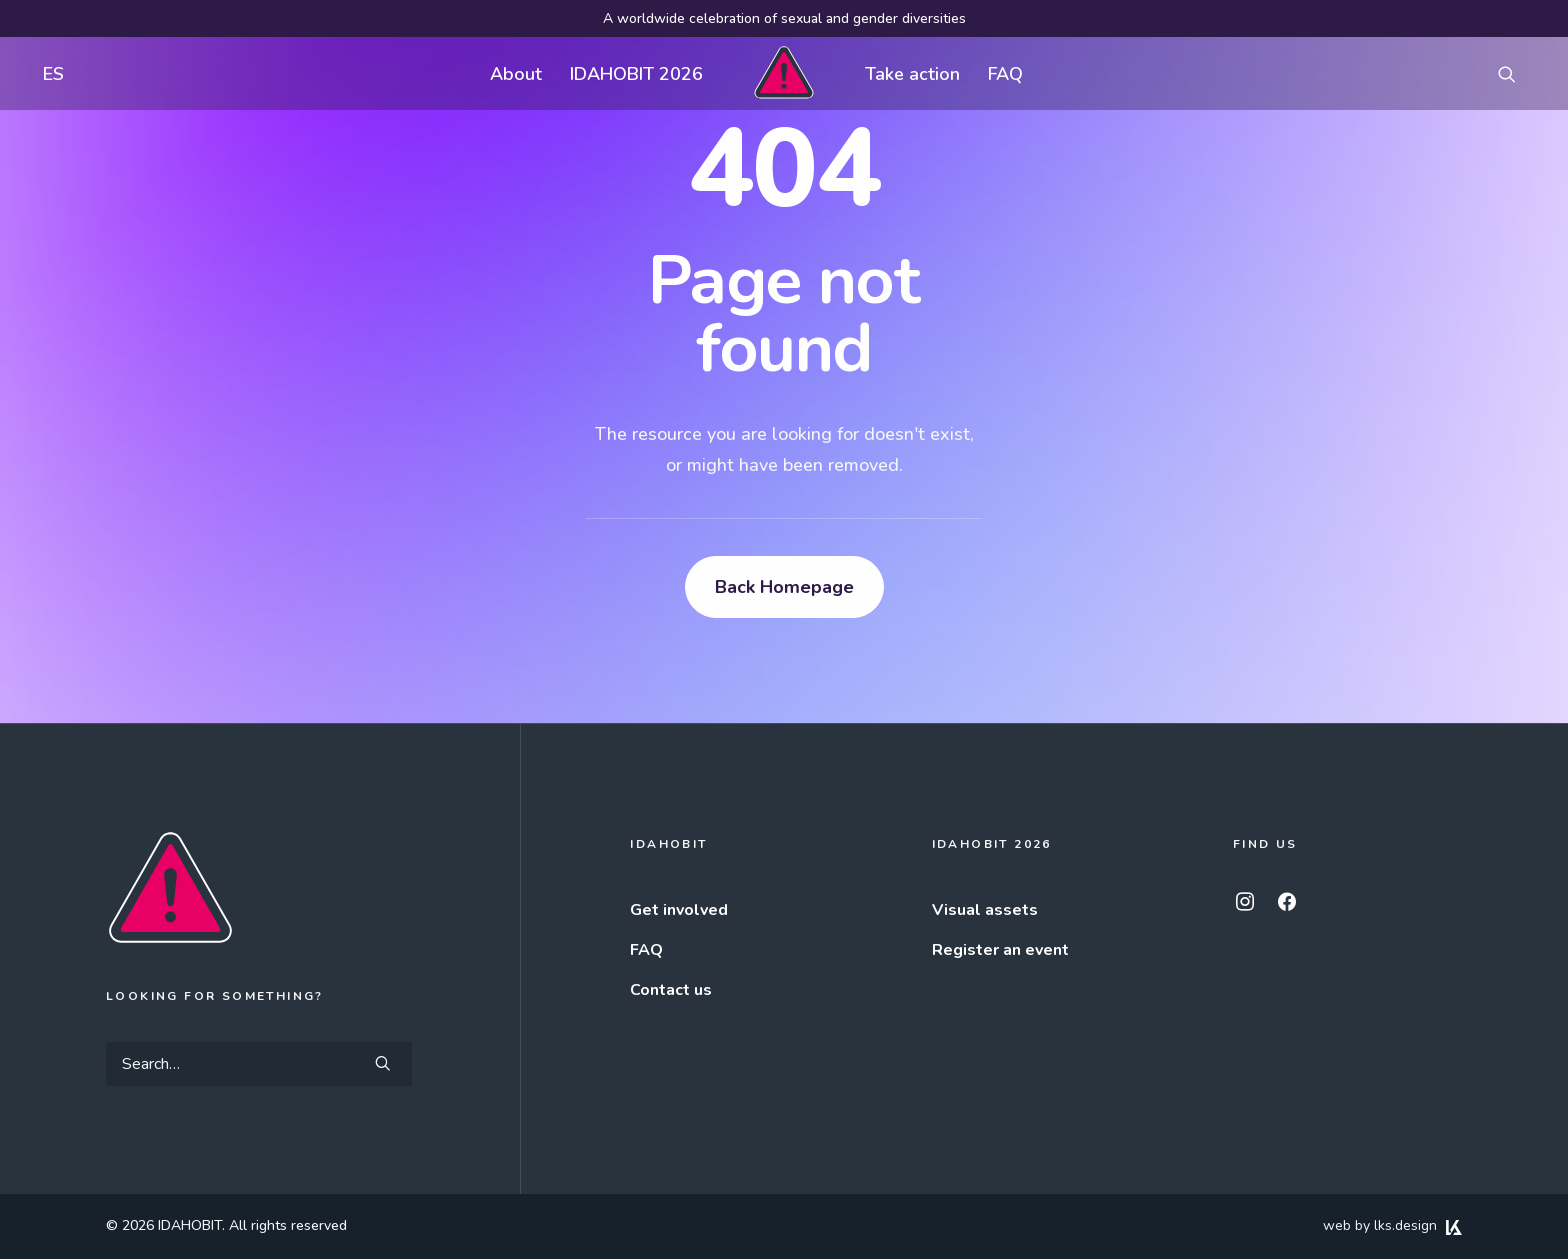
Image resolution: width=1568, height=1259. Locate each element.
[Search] (259, 1064)
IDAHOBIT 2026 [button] (636, 74)
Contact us (671, 990)
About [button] (516, 74)
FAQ (1005, 74)
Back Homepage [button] (784, 587)
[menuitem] (49, 73)
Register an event (1000, 950)
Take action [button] (912, 74)
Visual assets (985, 910)
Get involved (679, 910)
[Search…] (259, 1064)
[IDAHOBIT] (783, 73)
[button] (1516, 73)
